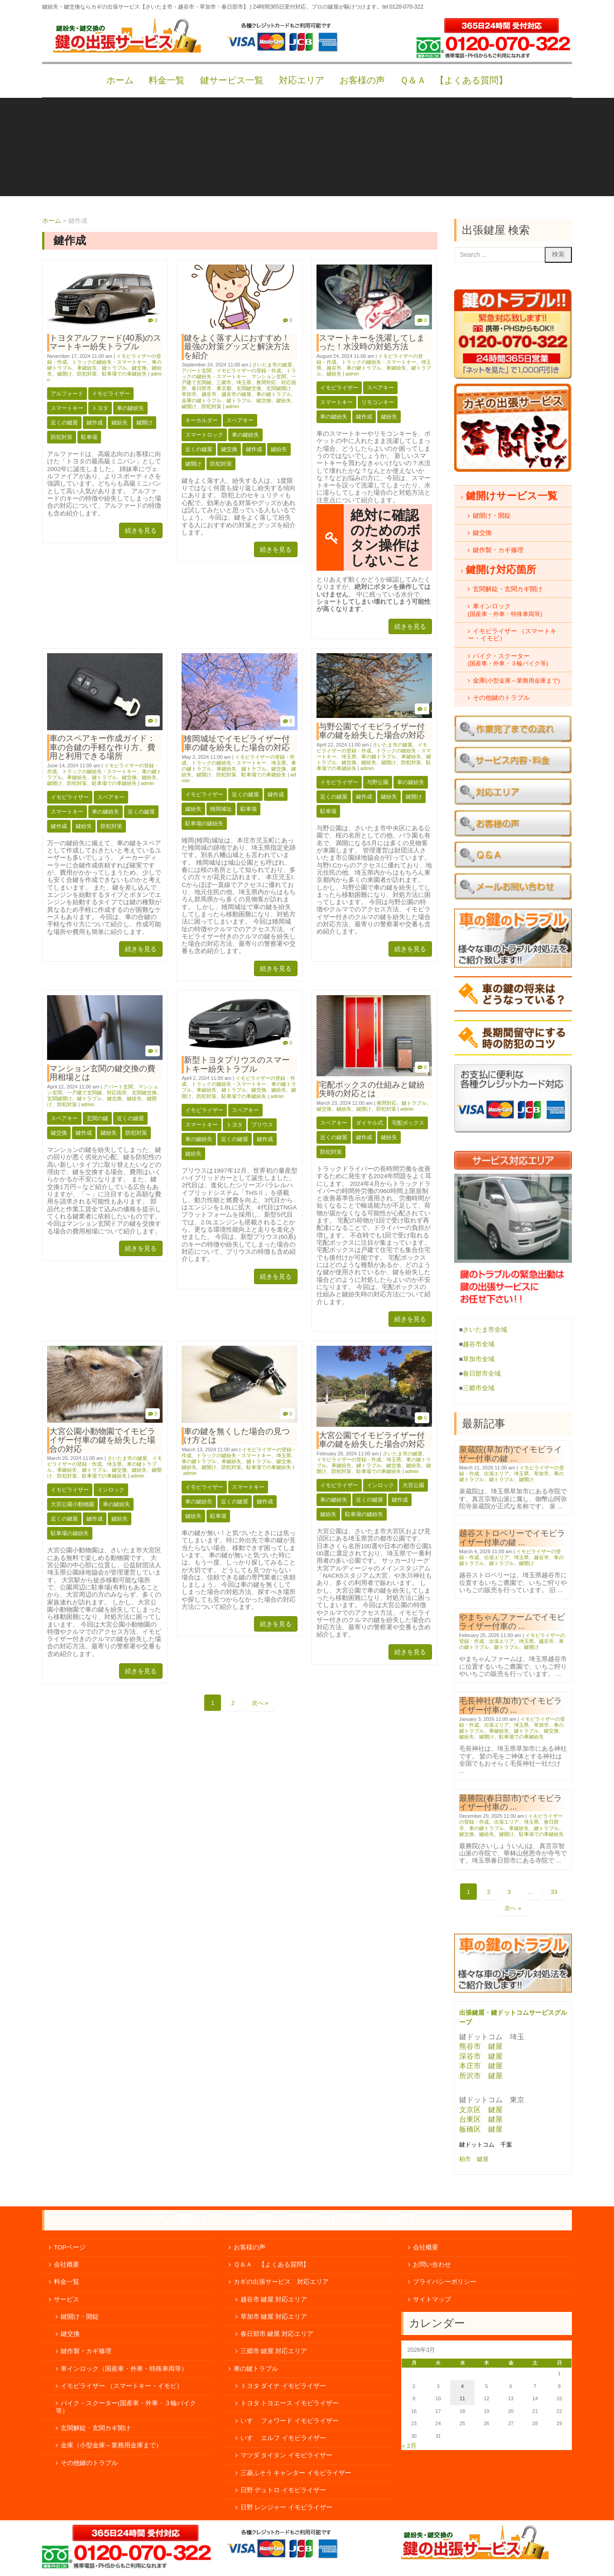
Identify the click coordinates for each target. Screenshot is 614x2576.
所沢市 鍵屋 (481, 2076)
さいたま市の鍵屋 (272, 364)
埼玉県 (243, 382)
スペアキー (240, 420)
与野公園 (378, 782)
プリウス (262, 1125)
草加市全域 (478, 1359)
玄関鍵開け (278, 388)
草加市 (189, 394)
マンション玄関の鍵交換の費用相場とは (102, 1073)
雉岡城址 (221, 809)
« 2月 (409, 2445)
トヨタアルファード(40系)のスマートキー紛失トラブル (105, 342)
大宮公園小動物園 (72, 1504)
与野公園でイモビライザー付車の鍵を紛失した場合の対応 (372, 731)
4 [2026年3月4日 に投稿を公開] (462, 2386)
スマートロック (204, 435)
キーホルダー (201, 420)
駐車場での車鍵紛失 (124, 373)
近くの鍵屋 (64, 422)
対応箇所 (117, 1092)
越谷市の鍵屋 (236, 394)
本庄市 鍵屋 (481, 2066)
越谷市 (208, 394)
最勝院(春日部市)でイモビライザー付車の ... (510, 1802)
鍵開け (64, 373)
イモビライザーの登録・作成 (248, 370)
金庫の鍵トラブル (201, 400)
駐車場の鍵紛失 (204, 823)
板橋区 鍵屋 (481, 2129)
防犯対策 (87, 373)
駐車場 (89, 437)
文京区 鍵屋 (481, 2110)
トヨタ (100, 408)
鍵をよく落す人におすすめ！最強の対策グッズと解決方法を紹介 (237, 346)
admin (232, 406)
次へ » (260, 1703)
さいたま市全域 (485, 1329)
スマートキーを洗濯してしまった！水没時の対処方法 (372, 342)
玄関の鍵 (97, 1118)
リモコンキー (377, 402)
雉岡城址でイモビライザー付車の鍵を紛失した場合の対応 (237, 743)
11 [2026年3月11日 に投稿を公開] (462, 2398)
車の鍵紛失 (130, 408)
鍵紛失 (119, 422)
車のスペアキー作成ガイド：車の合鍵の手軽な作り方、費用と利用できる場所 (102, 747)
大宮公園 (413, 1485)
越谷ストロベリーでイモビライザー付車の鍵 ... (512, 1537)
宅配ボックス (408, 1123)
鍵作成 (94, 422)
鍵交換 (139, 368)
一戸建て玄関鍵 (84, 1092)
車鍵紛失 (87, 368)
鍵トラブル (114, 368)
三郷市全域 (478, 1388)
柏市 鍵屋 (474, 2159)
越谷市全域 (478, 1344)
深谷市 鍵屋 (481, 2056)
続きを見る (141, 530)
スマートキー (67, 408)
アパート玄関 (196, 370)
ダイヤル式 (369, 1123)
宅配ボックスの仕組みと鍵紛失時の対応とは (372, 1089)
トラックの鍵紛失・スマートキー (109, 362)
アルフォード (67, 393)
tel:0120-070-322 (402, 7)
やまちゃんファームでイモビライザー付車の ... (512, 1621)
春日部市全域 (482, 1373)
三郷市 (223, 382)
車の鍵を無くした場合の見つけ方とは (237, 1435)
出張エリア (496, 1473)
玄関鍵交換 (248, 388)
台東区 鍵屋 (481, 2119)
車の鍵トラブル (273, 394)
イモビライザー (111, 393)
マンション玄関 (268, 376)
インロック (111, 1490)
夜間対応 (266, 382)
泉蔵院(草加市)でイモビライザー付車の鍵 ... (510, 1454)
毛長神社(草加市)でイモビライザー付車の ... (510, 1705)
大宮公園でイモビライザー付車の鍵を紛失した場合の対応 (372, 1440)
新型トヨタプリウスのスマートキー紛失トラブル (237, 1064)
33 (554, 1891)
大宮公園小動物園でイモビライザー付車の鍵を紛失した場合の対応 (102, 1440)
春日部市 (201, 388)
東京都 (223, 388)
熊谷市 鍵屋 (481, 2046)
